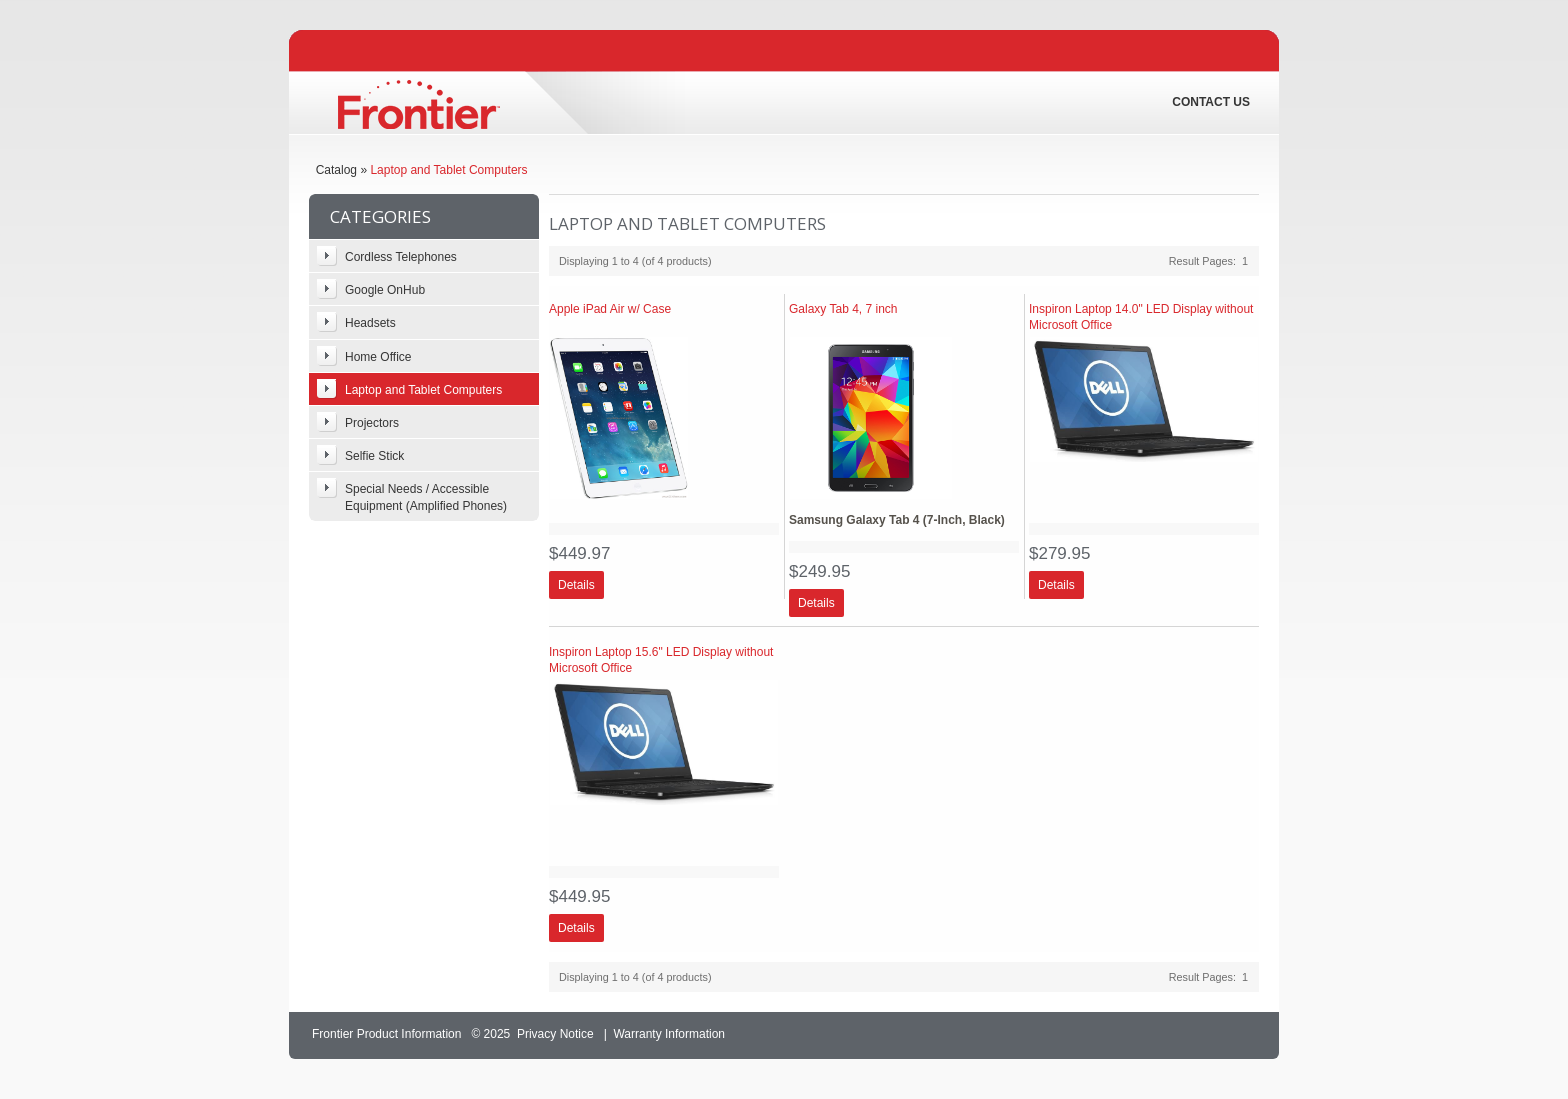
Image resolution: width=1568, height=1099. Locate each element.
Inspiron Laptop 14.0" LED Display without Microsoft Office (1141, 317)
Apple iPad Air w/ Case (610, 309)
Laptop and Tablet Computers (448, 170)
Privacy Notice (555, 1034)
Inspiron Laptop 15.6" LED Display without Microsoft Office (661, 660)
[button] (576, 585)
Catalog (336, 170)
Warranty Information (669, 1034)
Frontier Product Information (386, 1034)
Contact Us (1211, 102)
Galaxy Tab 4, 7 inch (843, 309)
